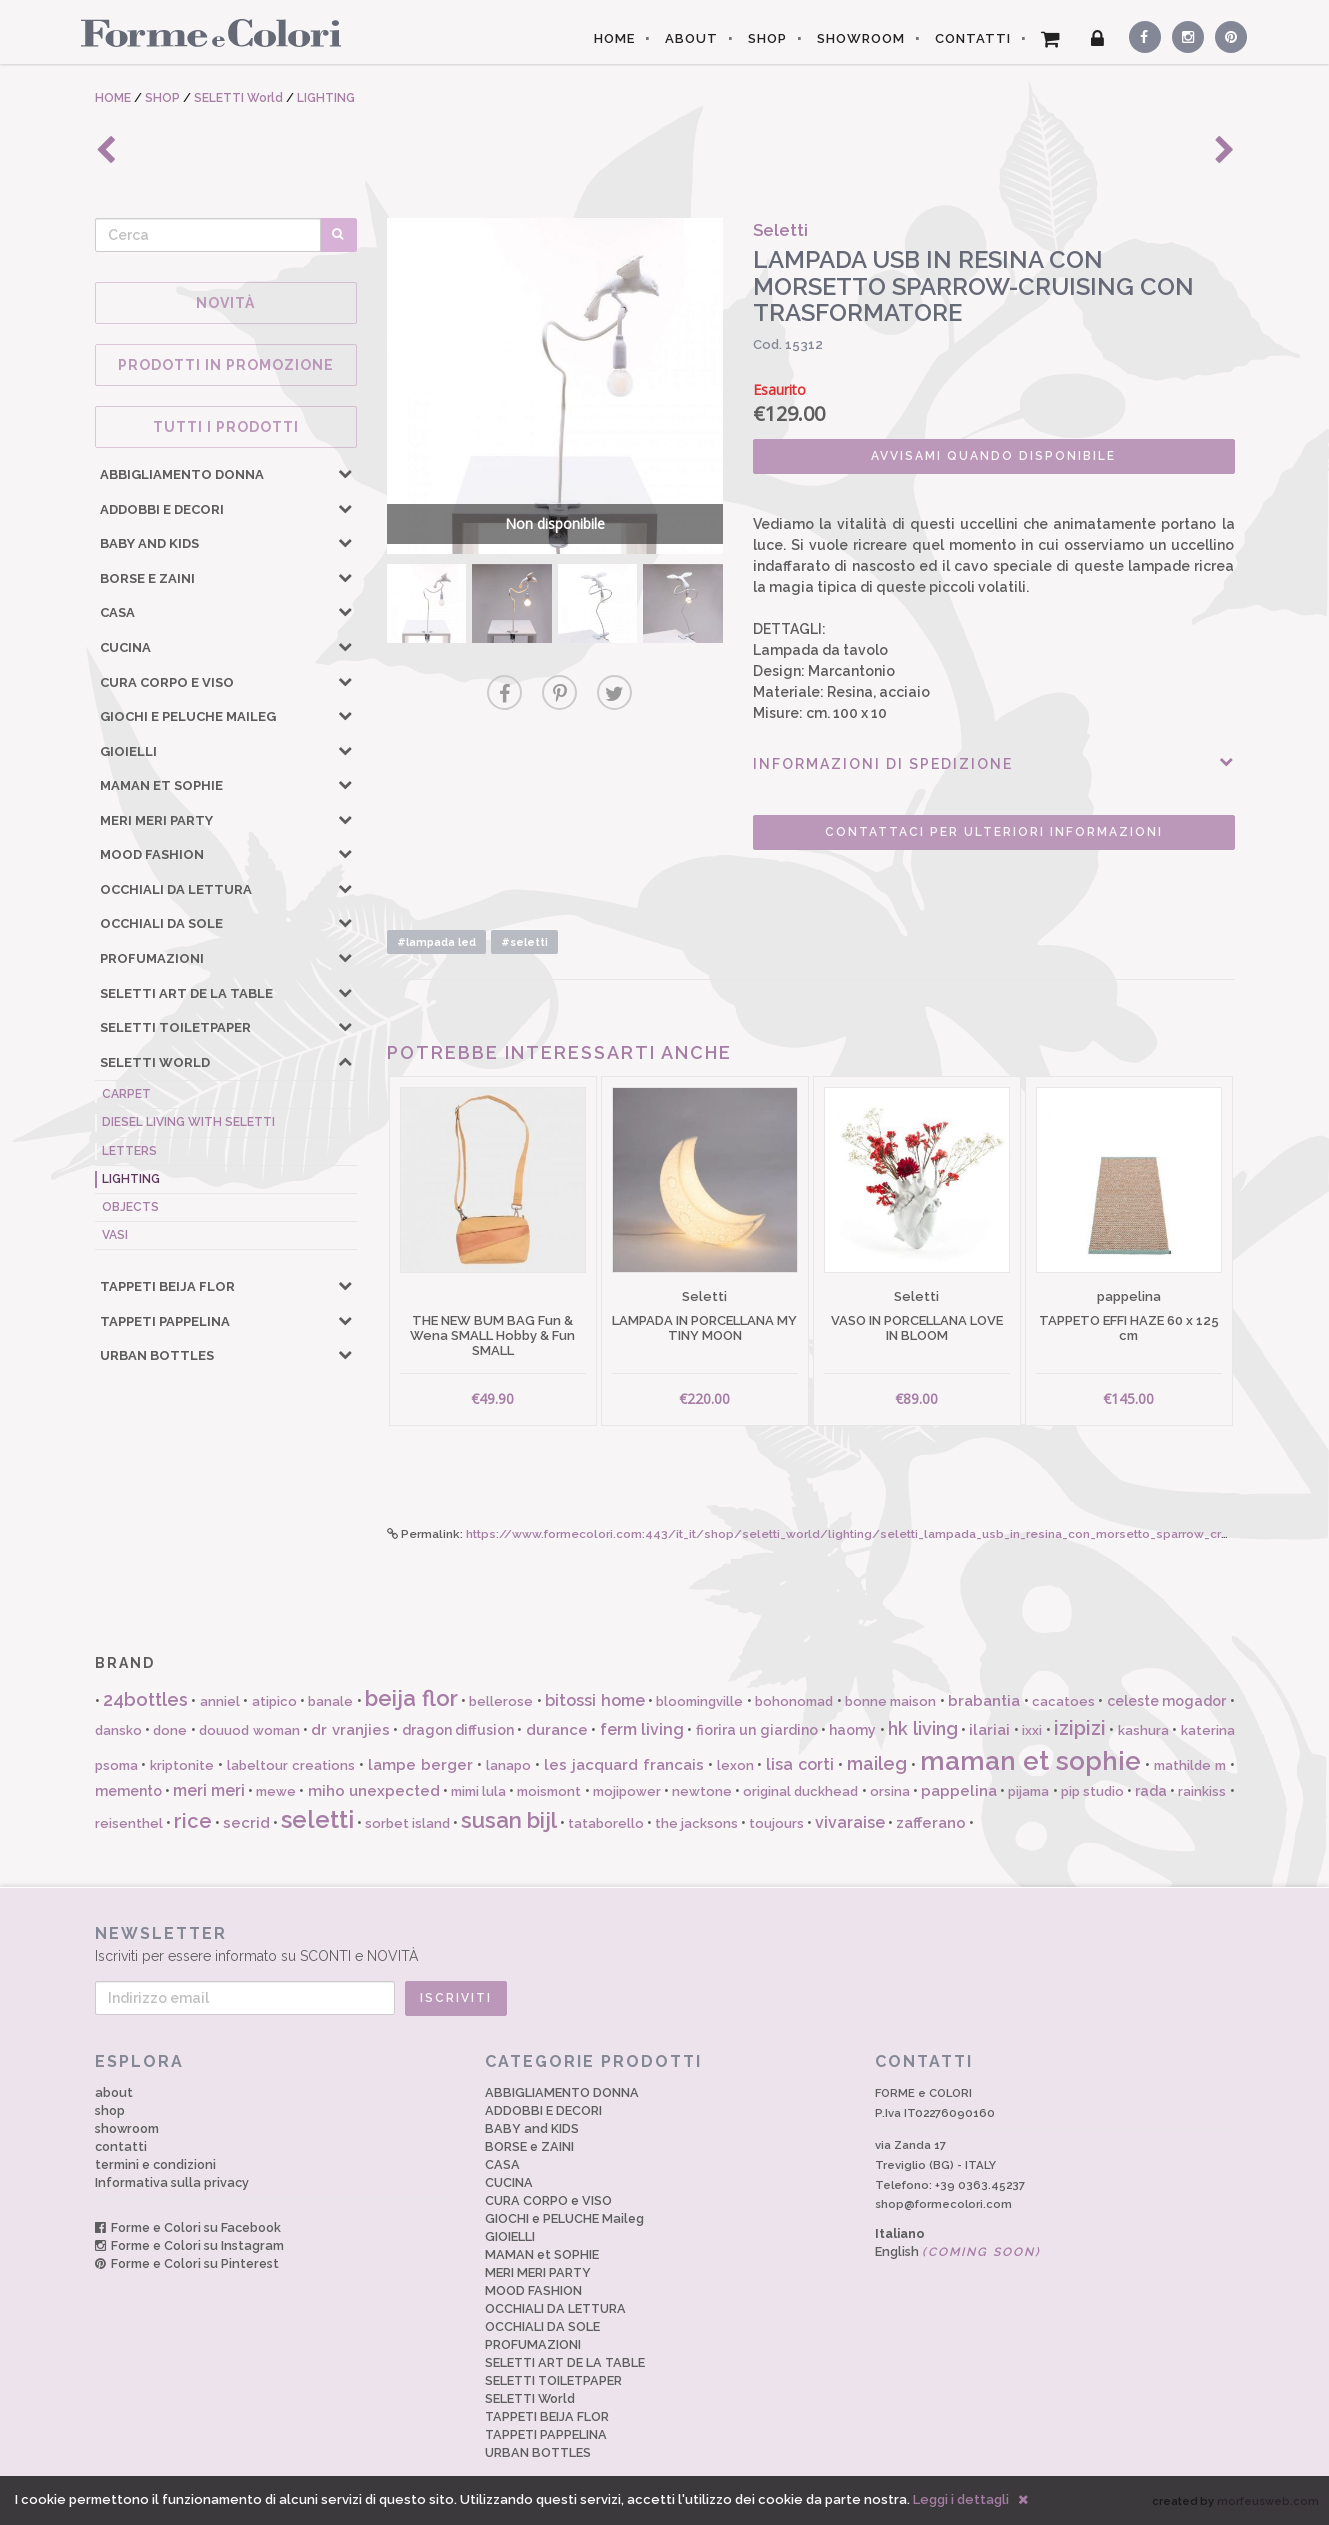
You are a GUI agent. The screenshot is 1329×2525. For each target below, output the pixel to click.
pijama (1028, 1791)
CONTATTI (973, 38)
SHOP (767, 38)
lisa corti (800, 1764)
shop (110, 2110)
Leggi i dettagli (961, 2499)
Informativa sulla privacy (172, 2182)
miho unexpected (374, 1791)
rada (1151, 1791)
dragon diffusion (458, 1730)
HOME (614, 38)
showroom (127, 2128)
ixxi (1032, 1730)
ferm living (642, 1729)
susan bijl (509, 1820)
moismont (549, 1791)
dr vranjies (350, 1730)
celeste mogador (1166, 1701)
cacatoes (1063, 1701)
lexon (735, 1765)
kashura (1143, 1730)
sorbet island (407, 1823)
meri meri (209, 1790)
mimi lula (478, 1791)
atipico (274, 1701)
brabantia (984, 1701)
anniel (220, 1701)
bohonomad (794, 1701)
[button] (345, 473)
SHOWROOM (861, 38)
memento (128, 1791)
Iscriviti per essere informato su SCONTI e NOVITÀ (665, 1943)
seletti (317, 1819)
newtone (702, 1791)
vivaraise (850, 1822)
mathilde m (1190, 1765)
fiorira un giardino (757, 1730)
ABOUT (691, 38)
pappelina (959, 1791)
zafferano (931, 1823)
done (170, 1730)
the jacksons (696, 1823)
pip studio (1092, 1791)
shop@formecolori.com (943, 2204)
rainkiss (1202, 1791)
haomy (852, 1730)
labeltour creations (291, 1765)
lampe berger (420, 1765)
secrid (246, 1823)
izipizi (1080, 1728)
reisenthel (129, 1823)
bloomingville (699, 1701)
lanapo (508, 1765)
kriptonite (182, 1765)
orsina (890, 1791)
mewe (276, 1791)
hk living (922, 1728)
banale (330, 1701)
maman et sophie (1030, 1761)
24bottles (145, 1699)
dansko (118, 1730)
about (114, 2092)
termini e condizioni (155, 2164)
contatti (121, 2146)
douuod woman (249, 1730)
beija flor (411, 1698)
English (958, 2251)
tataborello (606, 1823)
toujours (776, 1823)
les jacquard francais (624, 1765)
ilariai (989, 1730)
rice (193, 1821)
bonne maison (890, 1701)
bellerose (501, 1701)
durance (557, 1730)
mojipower (627, 1791)
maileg (877, 1763)
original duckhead (800, 1791)
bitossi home (594, 1700)
